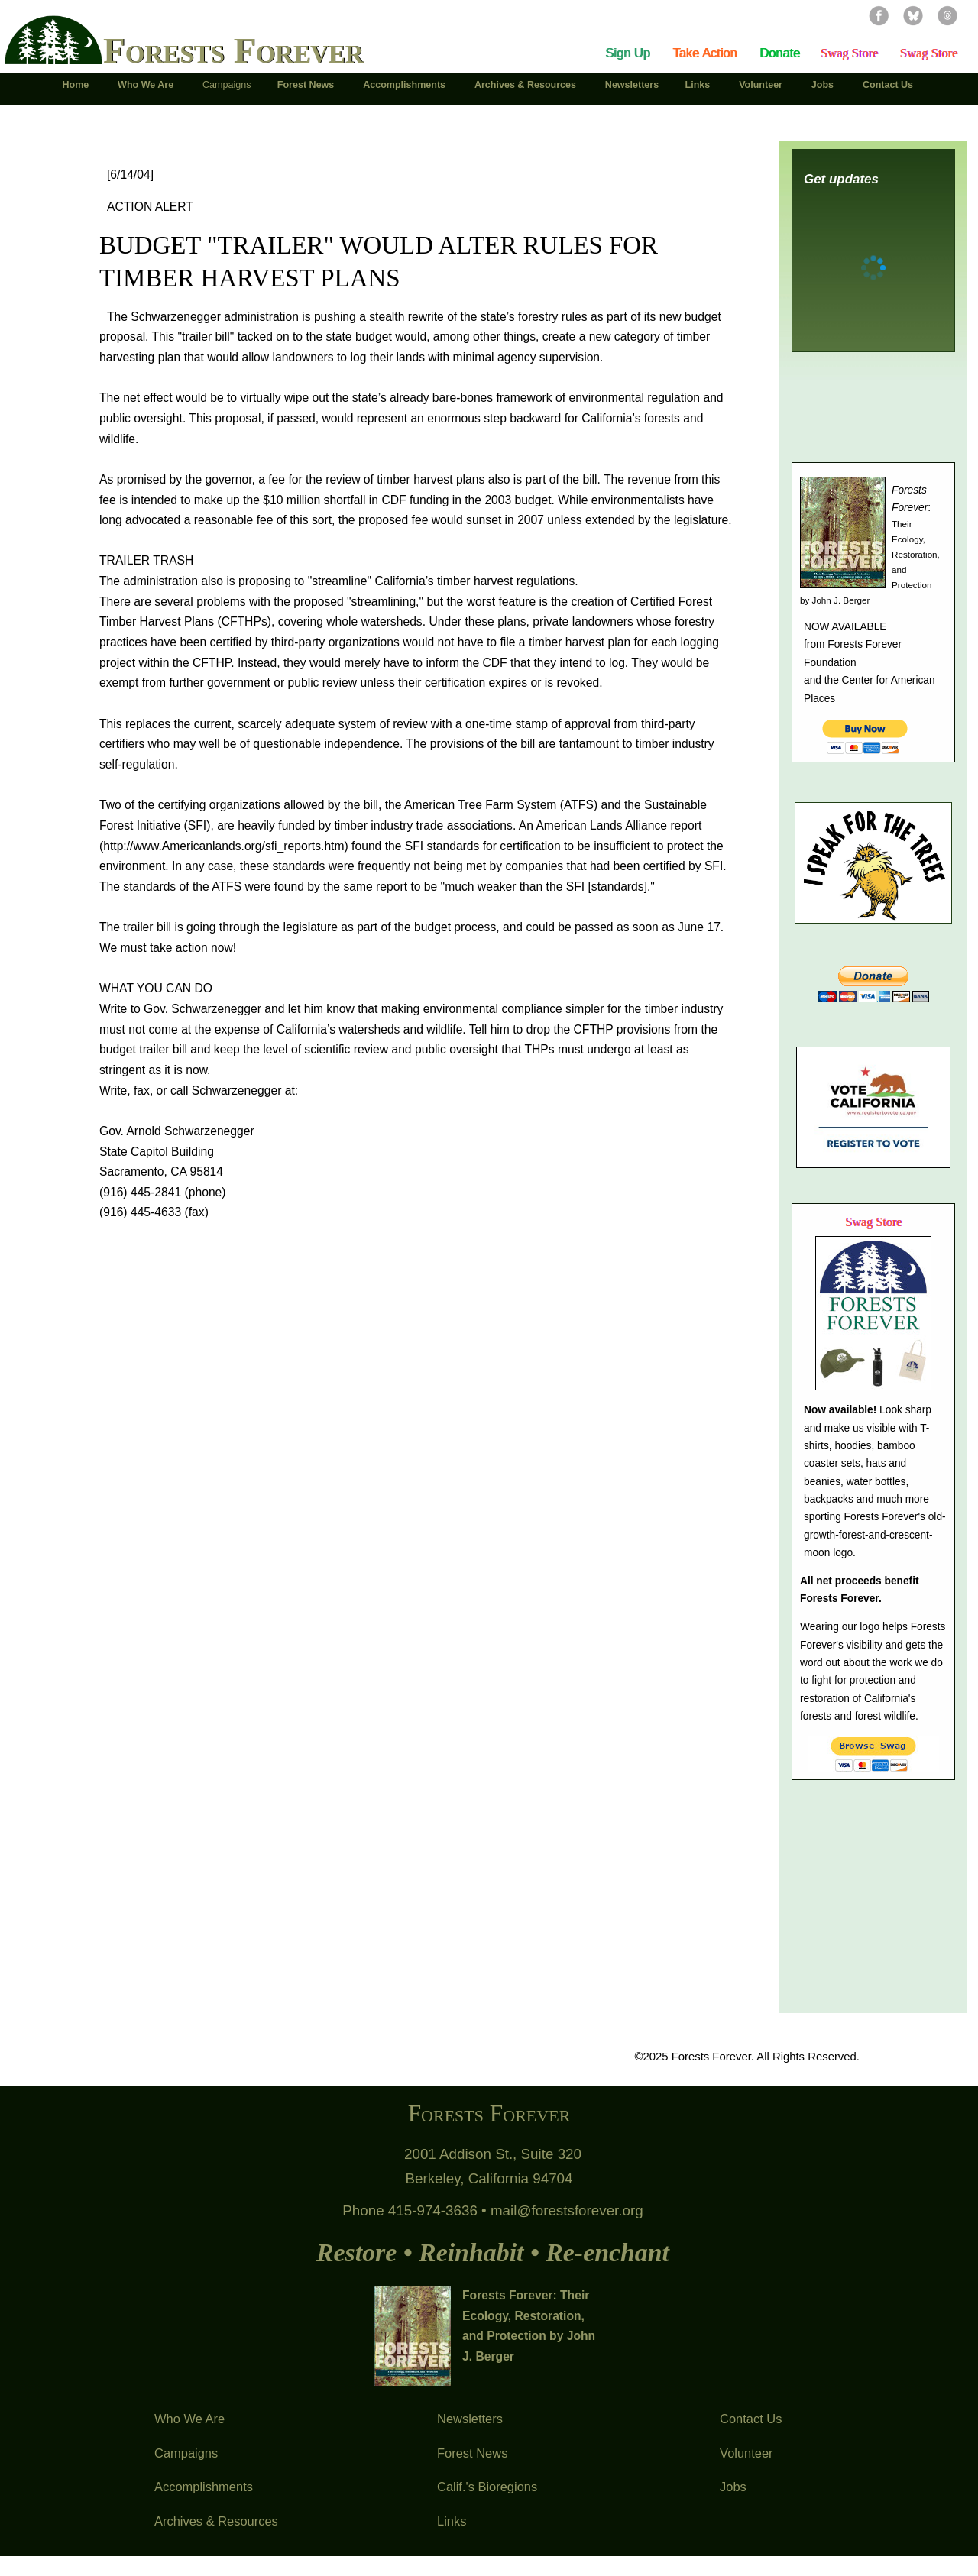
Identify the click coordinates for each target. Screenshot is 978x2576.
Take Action (704, 53)
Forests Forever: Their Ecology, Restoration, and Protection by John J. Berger (528, 2326)
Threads (947, 15)
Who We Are (189, 2419)
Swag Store (849, 53)
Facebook (878, 15)
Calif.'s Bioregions (487, 2486)
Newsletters (470, 2419)
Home (76, 84)
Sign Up (627, 53)
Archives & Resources (216, 2521)
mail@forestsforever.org (567, 2210)
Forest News (472, 2453)
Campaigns (186, 2453)
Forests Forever (233, 50)
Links (451, 2521)
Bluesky (913, 15)
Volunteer (746, 2453)
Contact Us (751, 2419)
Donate (779, 53)
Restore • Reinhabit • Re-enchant (492, 2252)
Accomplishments (203, 2486)
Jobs (733, 2486)
